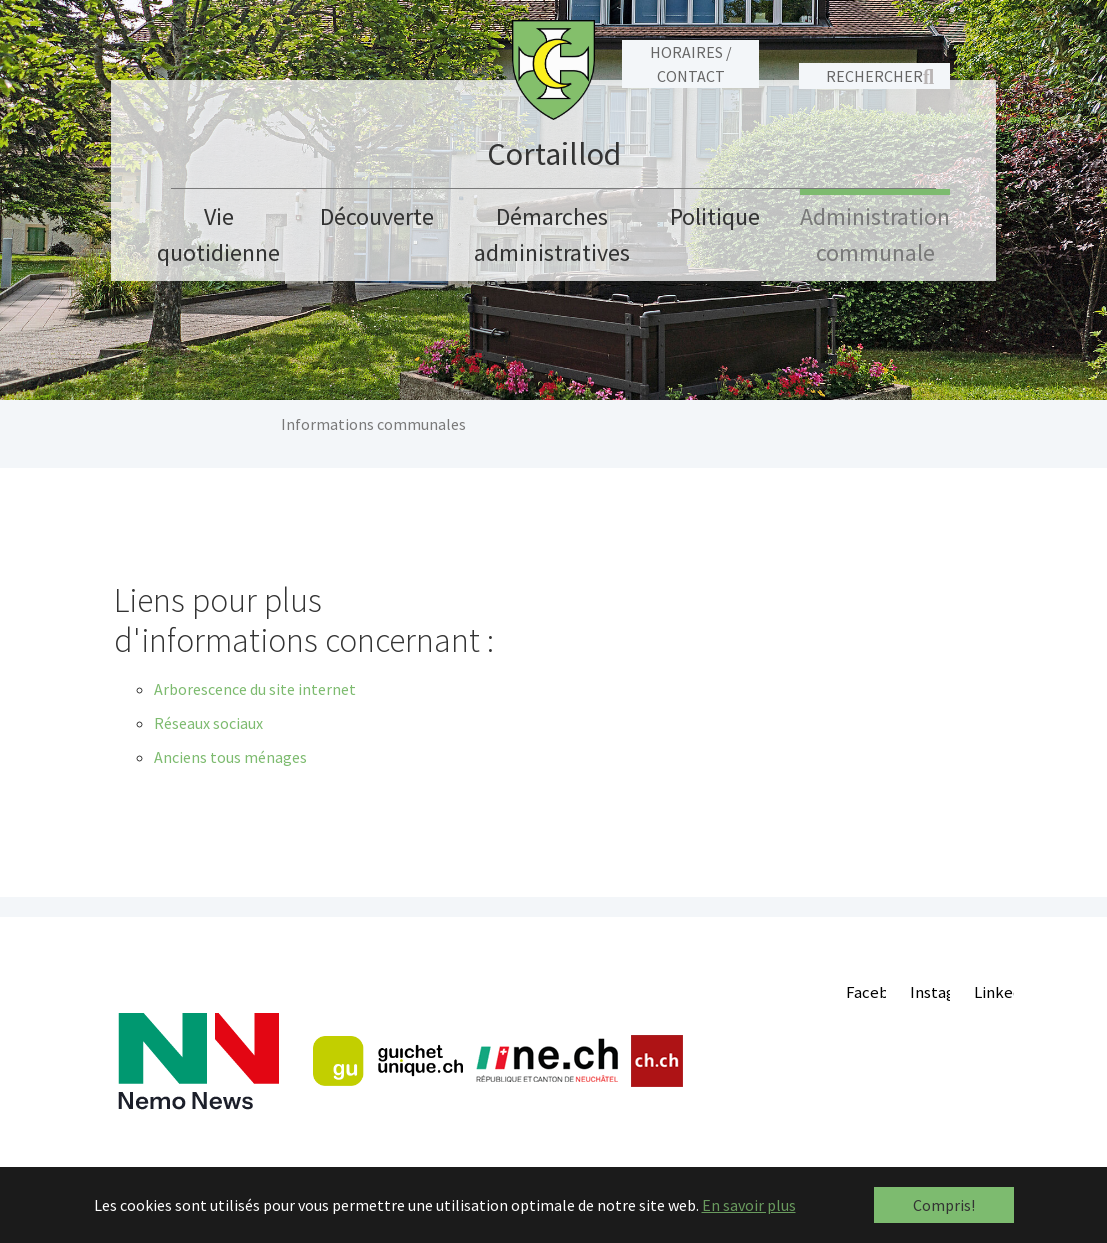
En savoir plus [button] (749, 1205)
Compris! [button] (944, 1205)
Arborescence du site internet (255, 689)
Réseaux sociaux (208, 723)
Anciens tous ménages (230, 757)
